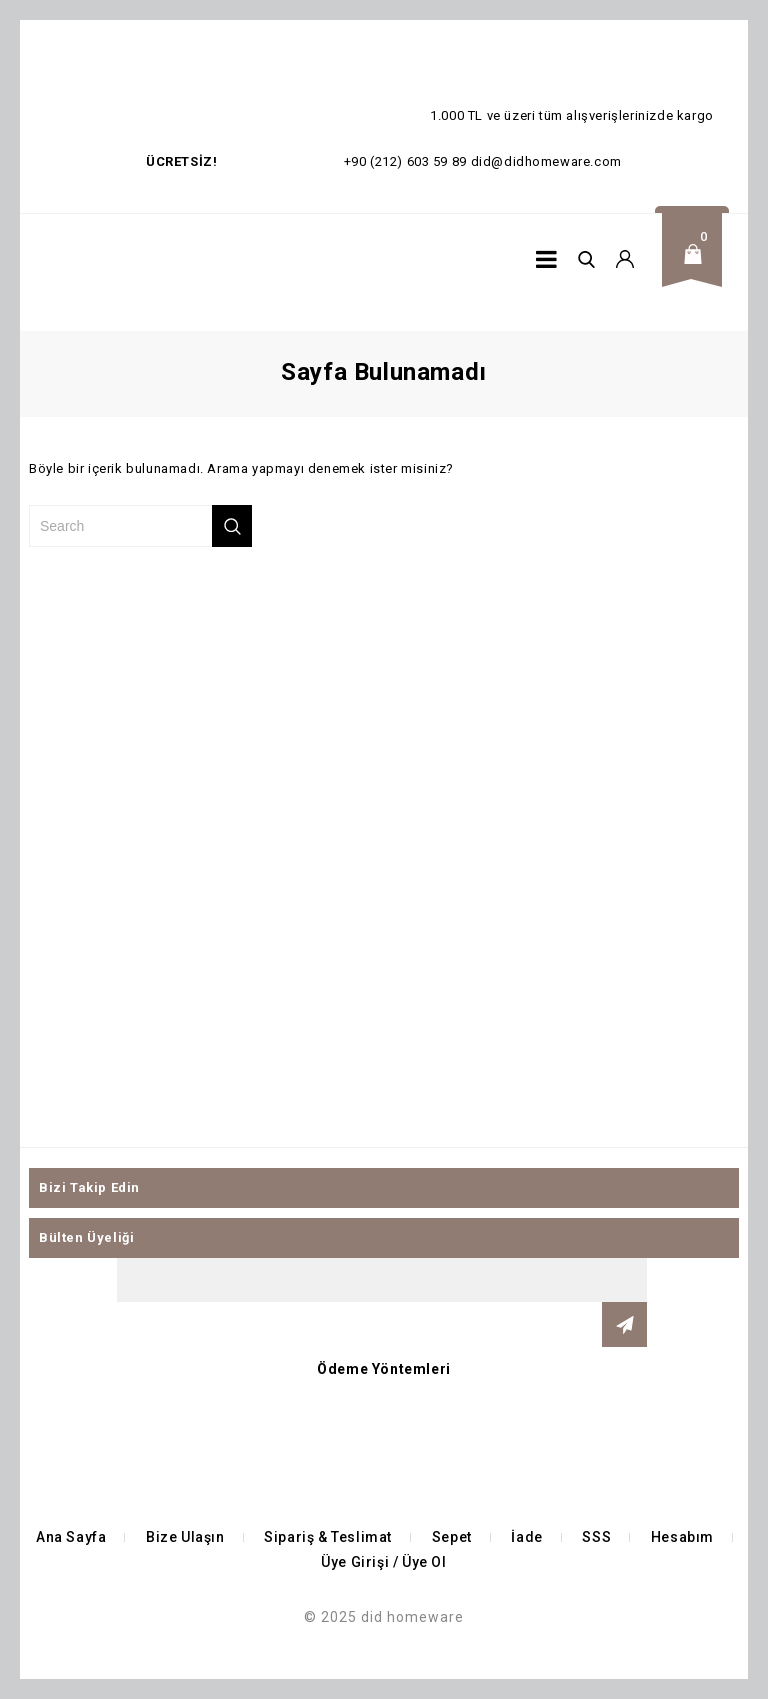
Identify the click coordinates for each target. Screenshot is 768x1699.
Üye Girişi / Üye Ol (383, 1562)
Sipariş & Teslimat (328, 1537)
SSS (596, 1537)
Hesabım (682, 1537)
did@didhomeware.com (546, 161)
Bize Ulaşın (185, 1537)
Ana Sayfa (71, 1537)
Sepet (452, 1537)
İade (526, 1537)
